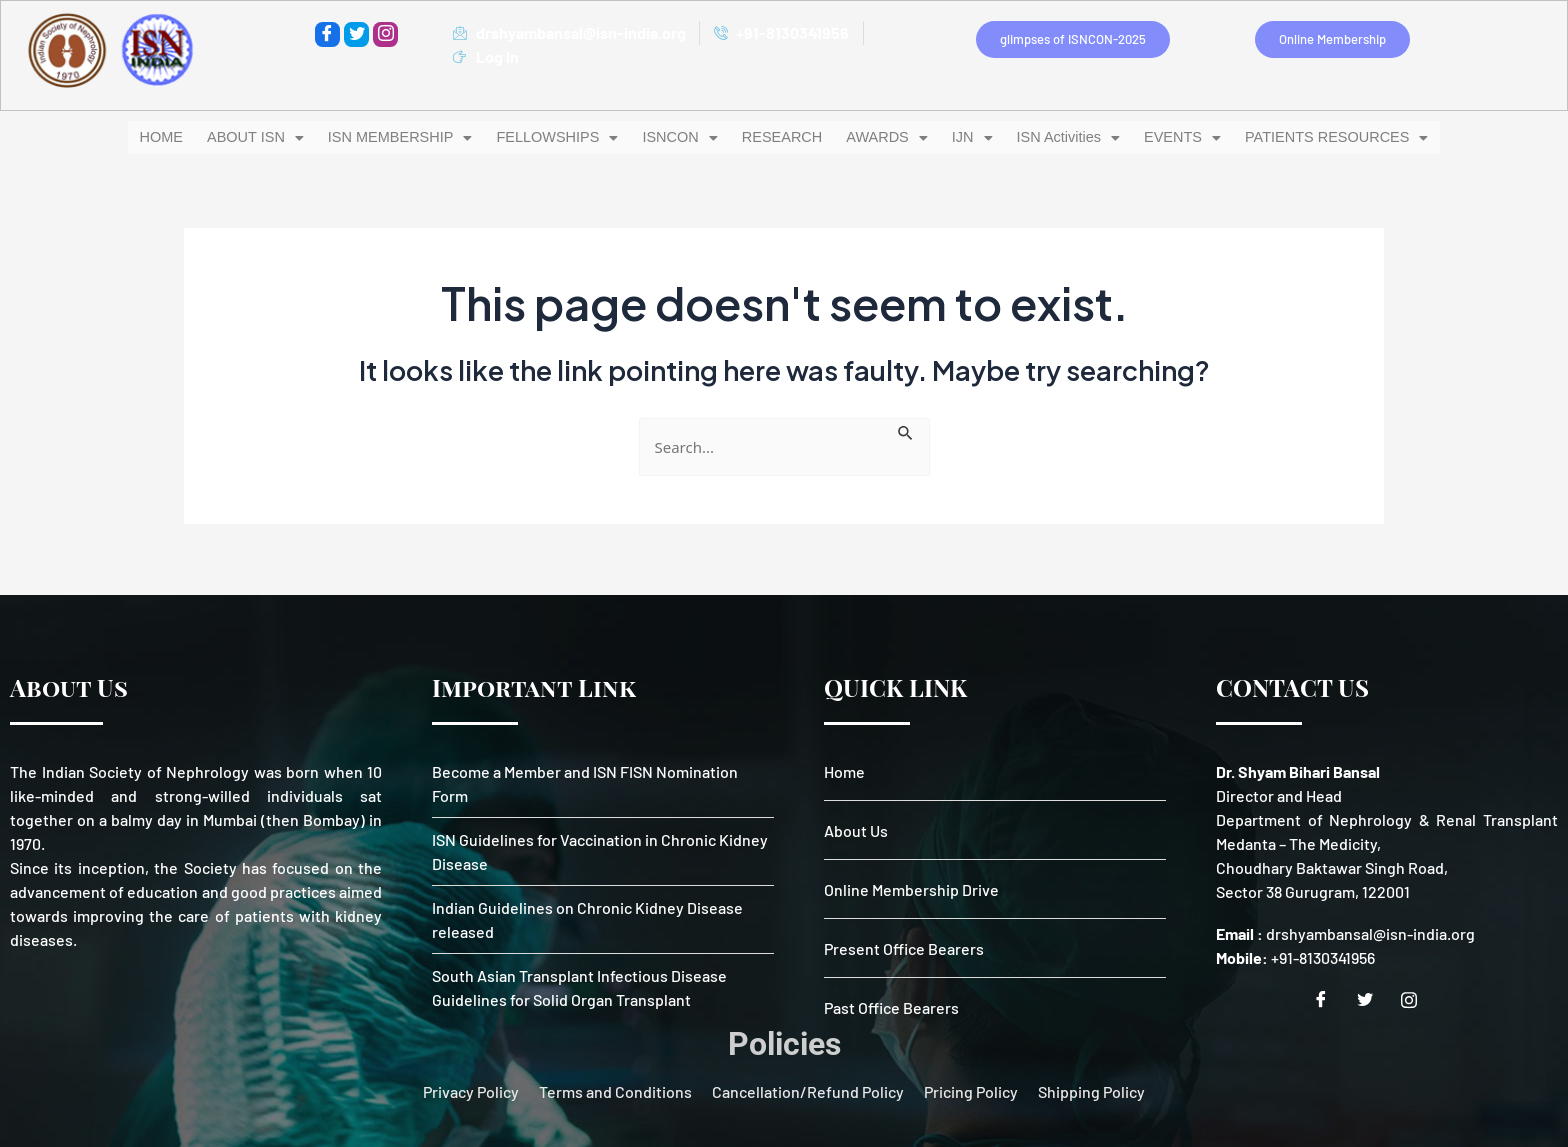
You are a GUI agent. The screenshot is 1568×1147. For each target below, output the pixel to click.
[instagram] (385, 34)
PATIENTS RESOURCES (1317, 136)
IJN (954, 136)
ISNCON (676, 136)
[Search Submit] (906, 429)
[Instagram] (1416, 1000)
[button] (273, 136)
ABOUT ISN (273, 136)
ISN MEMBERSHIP (410, 136)
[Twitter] (356, 34)
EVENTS (1171, 136)
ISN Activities (1054, 136)
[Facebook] (327, 34)
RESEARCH (771, 136)
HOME (185, 136)
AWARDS (870, 136)
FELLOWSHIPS (559, 136)
